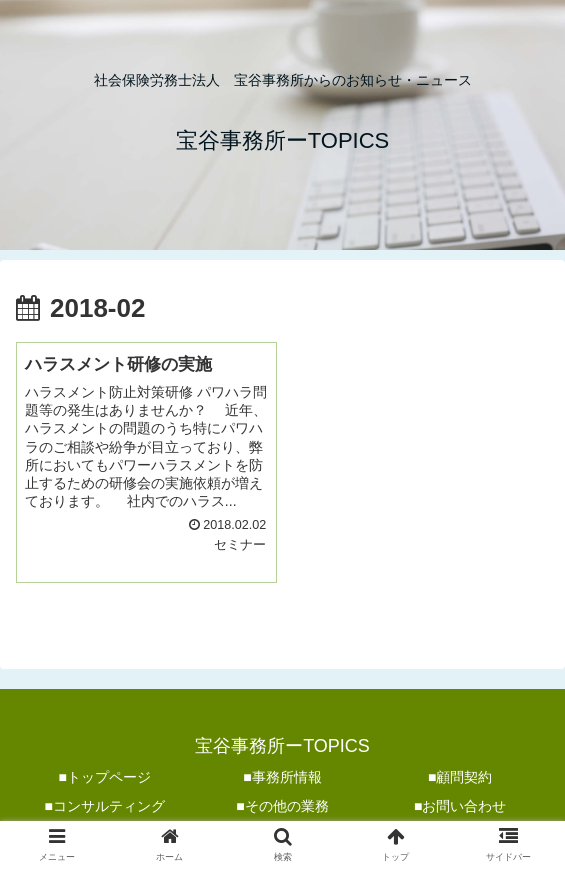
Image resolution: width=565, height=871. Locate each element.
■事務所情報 (282, 777)
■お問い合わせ (460, 806)
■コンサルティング (105, 806)
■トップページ (105, 777)
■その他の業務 (282, 806)
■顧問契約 (460, 777)
